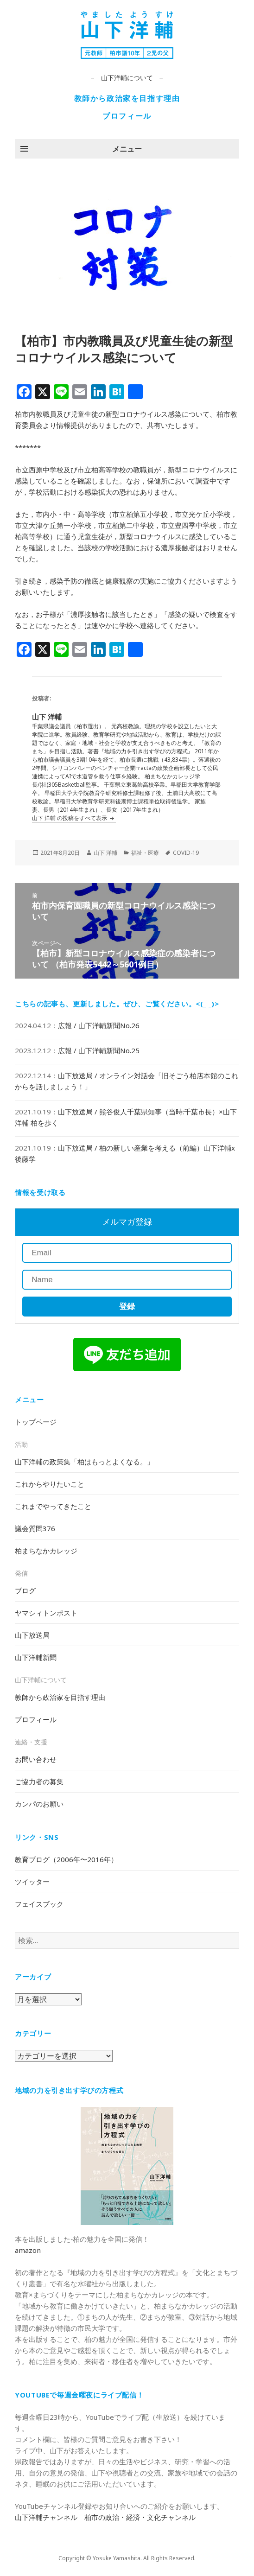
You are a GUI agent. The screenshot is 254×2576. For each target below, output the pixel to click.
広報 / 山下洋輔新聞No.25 (99, 1050)
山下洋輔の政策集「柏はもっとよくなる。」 (84, 1461)
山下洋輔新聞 (36, 1657)
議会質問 (35, 1528)
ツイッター (32, 1881)
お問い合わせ (36, 1759)
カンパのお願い (39, 1803)
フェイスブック (39, 1903)
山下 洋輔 (105, 853)
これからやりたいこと (49, 1483)
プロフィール (127, 116)
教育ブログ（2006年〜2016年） (66, 1859)
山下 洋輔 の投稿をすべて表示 (70, 818)
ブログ (25, 1590)
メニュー (127, 149)
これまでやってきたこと (53, 1506)
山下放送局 (32, 1635)
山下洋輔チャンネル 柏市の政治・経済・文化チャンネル (105, 2517)
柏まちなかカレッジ (46, 1550)
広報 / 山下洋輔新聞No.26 (99, 1025)
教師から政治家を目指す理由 (127, 98)
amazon (28, 2250)
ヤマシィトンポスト (46, 1612)
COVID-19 (186, 853)
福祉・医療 (145, 853)
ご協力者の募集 (39, 1781)
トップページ (36, 1421)
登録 (127, 1306)
